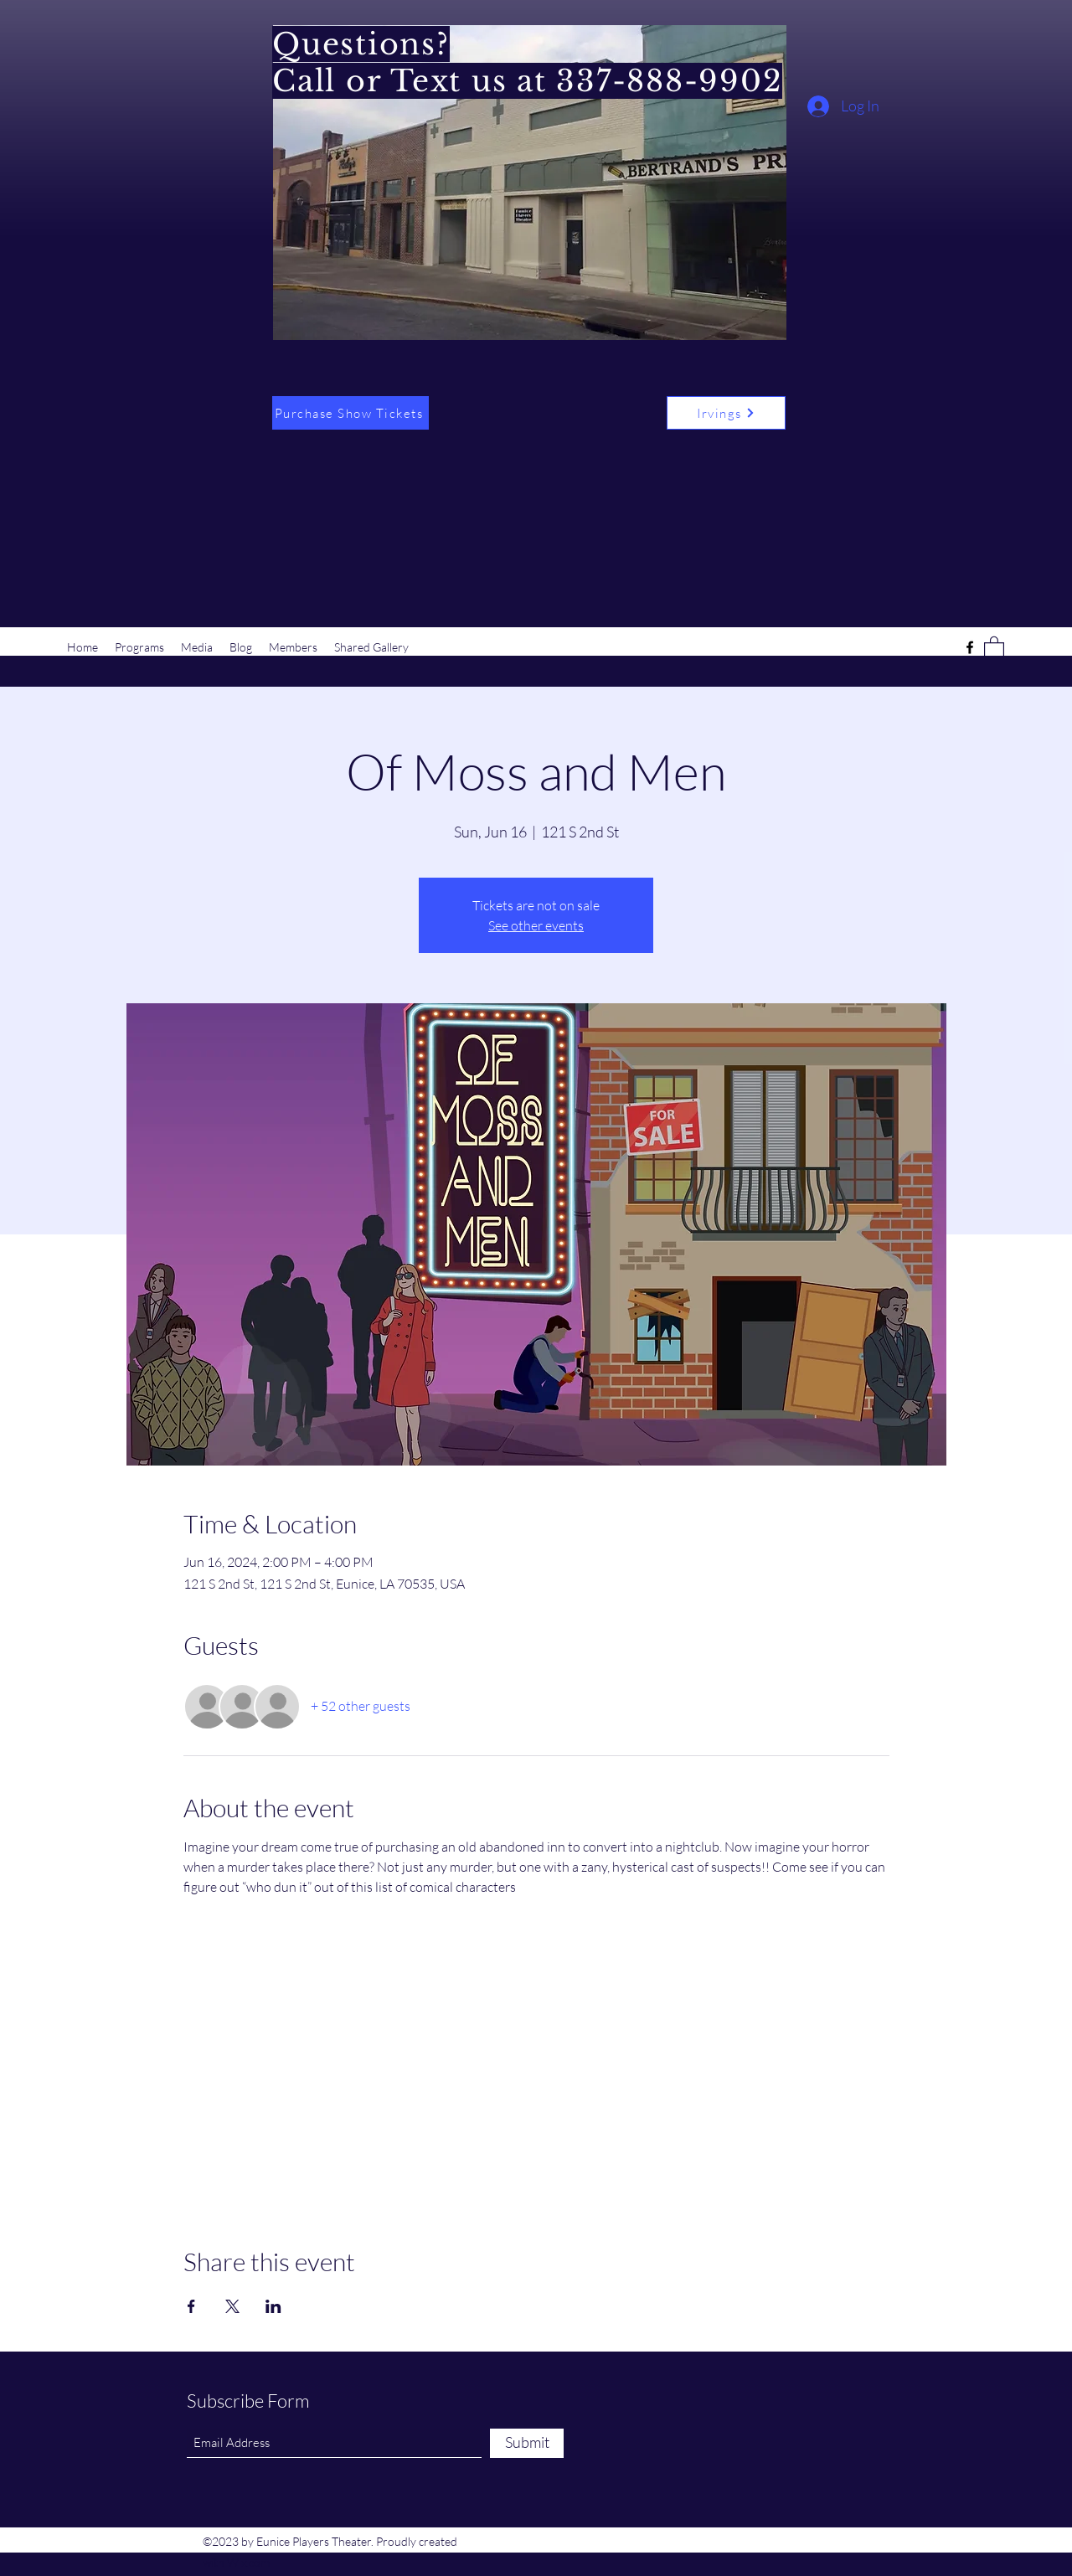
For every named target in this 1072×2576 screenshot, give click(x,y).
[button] (994, 647)
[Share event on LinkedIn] (273, 2306)
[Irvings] (726, 413)
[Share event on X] (232, 2306)
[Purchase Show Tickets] (350, 413)
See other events (536, 925)
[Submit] (527, 2443)
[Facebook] (969, 647)
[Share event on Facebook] (191, 2306)
